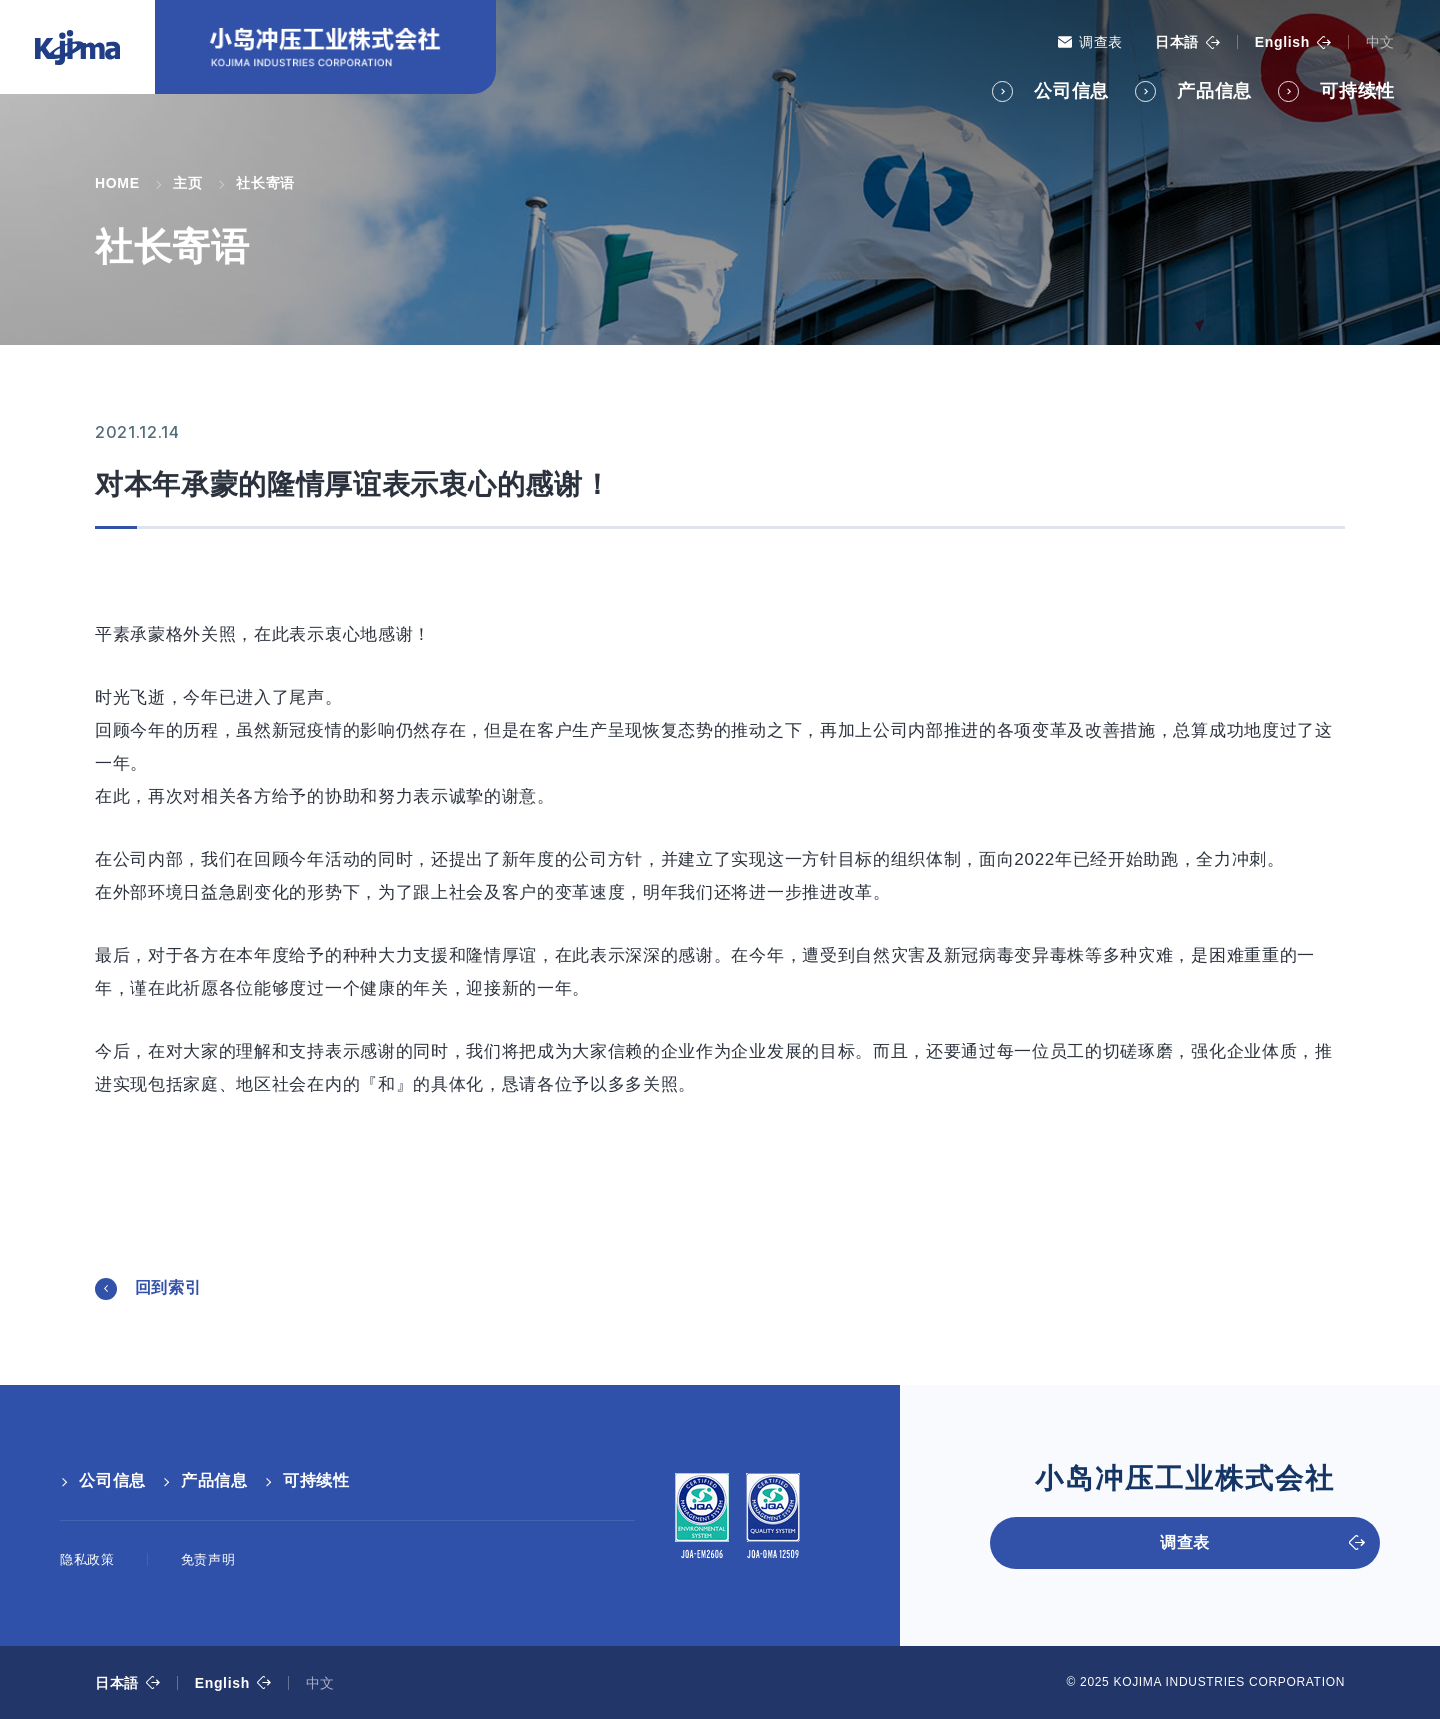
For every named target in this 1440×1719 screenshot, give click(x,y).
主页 (187, 183)
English (1282, 42)
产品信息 (1214, 91)
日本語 (1177, 42)
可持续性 (1357, 91)
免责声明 (208, 1559)
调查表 (1101, 42)
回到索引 (168, 1287)
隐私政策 (87, 1559)
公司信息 (1071, 91)
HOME (117, 183)
